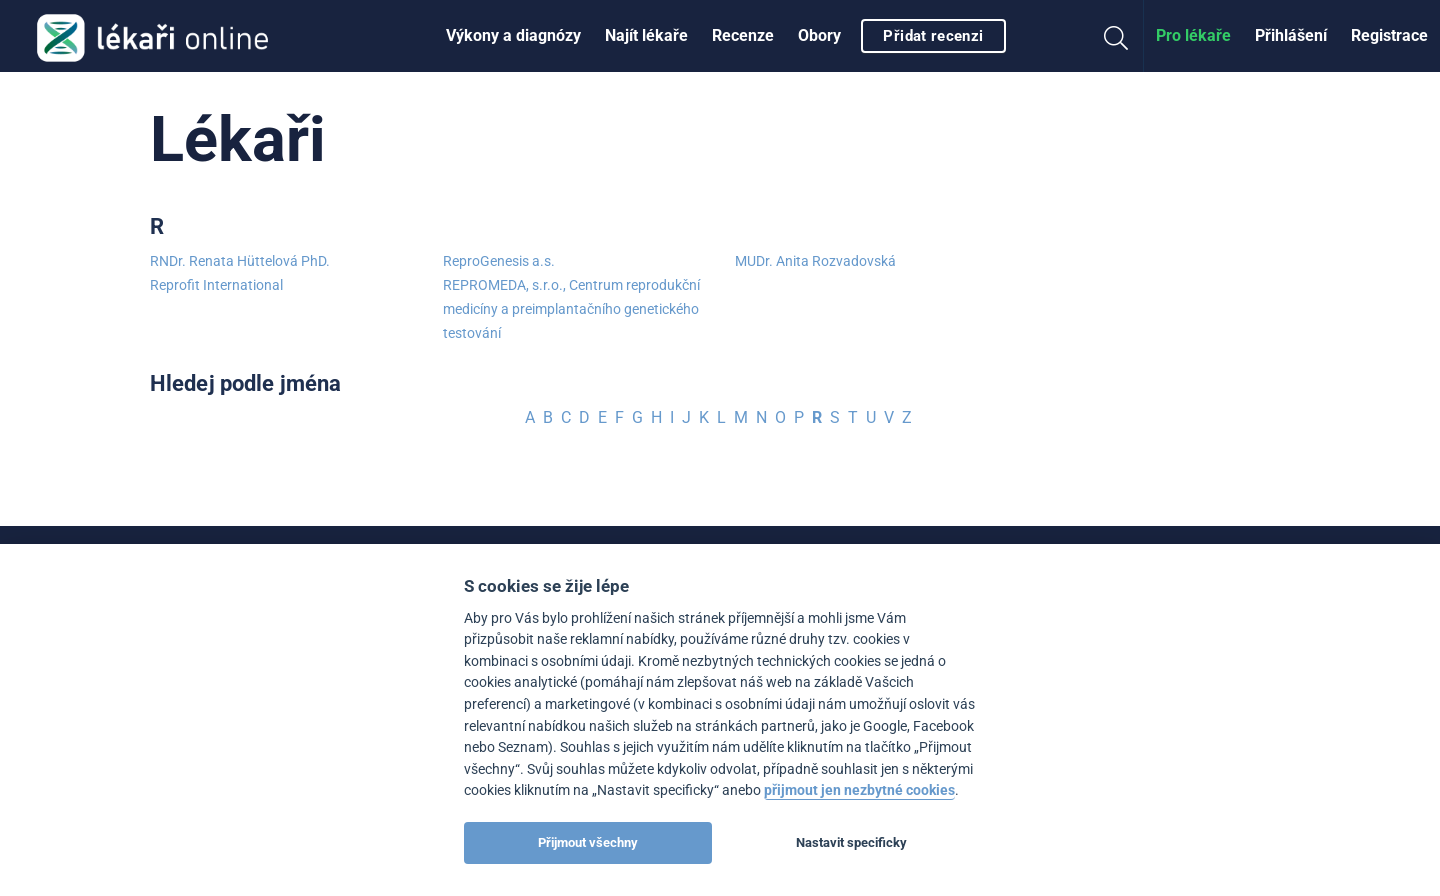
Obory (819, 35)
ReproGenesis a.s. (499, 261)
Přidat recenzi (933, 36)
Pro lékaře (1193, 35)
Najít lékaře (646, 35)
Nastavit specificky (851, 842)
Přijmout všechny (588, 842)
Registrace (1389, 35)
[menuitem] (513, 36)
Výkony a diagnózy (513, 35)
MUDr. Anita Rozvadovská (815, 261)
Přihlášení (1291, 35)
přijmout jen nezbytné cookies (859, 790)
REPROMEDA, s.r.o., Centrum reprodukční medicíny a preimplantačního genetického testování (571, 309)
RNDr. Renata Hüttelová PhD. (240, 261)
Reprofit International (216, 285)
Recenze (743, 35)
